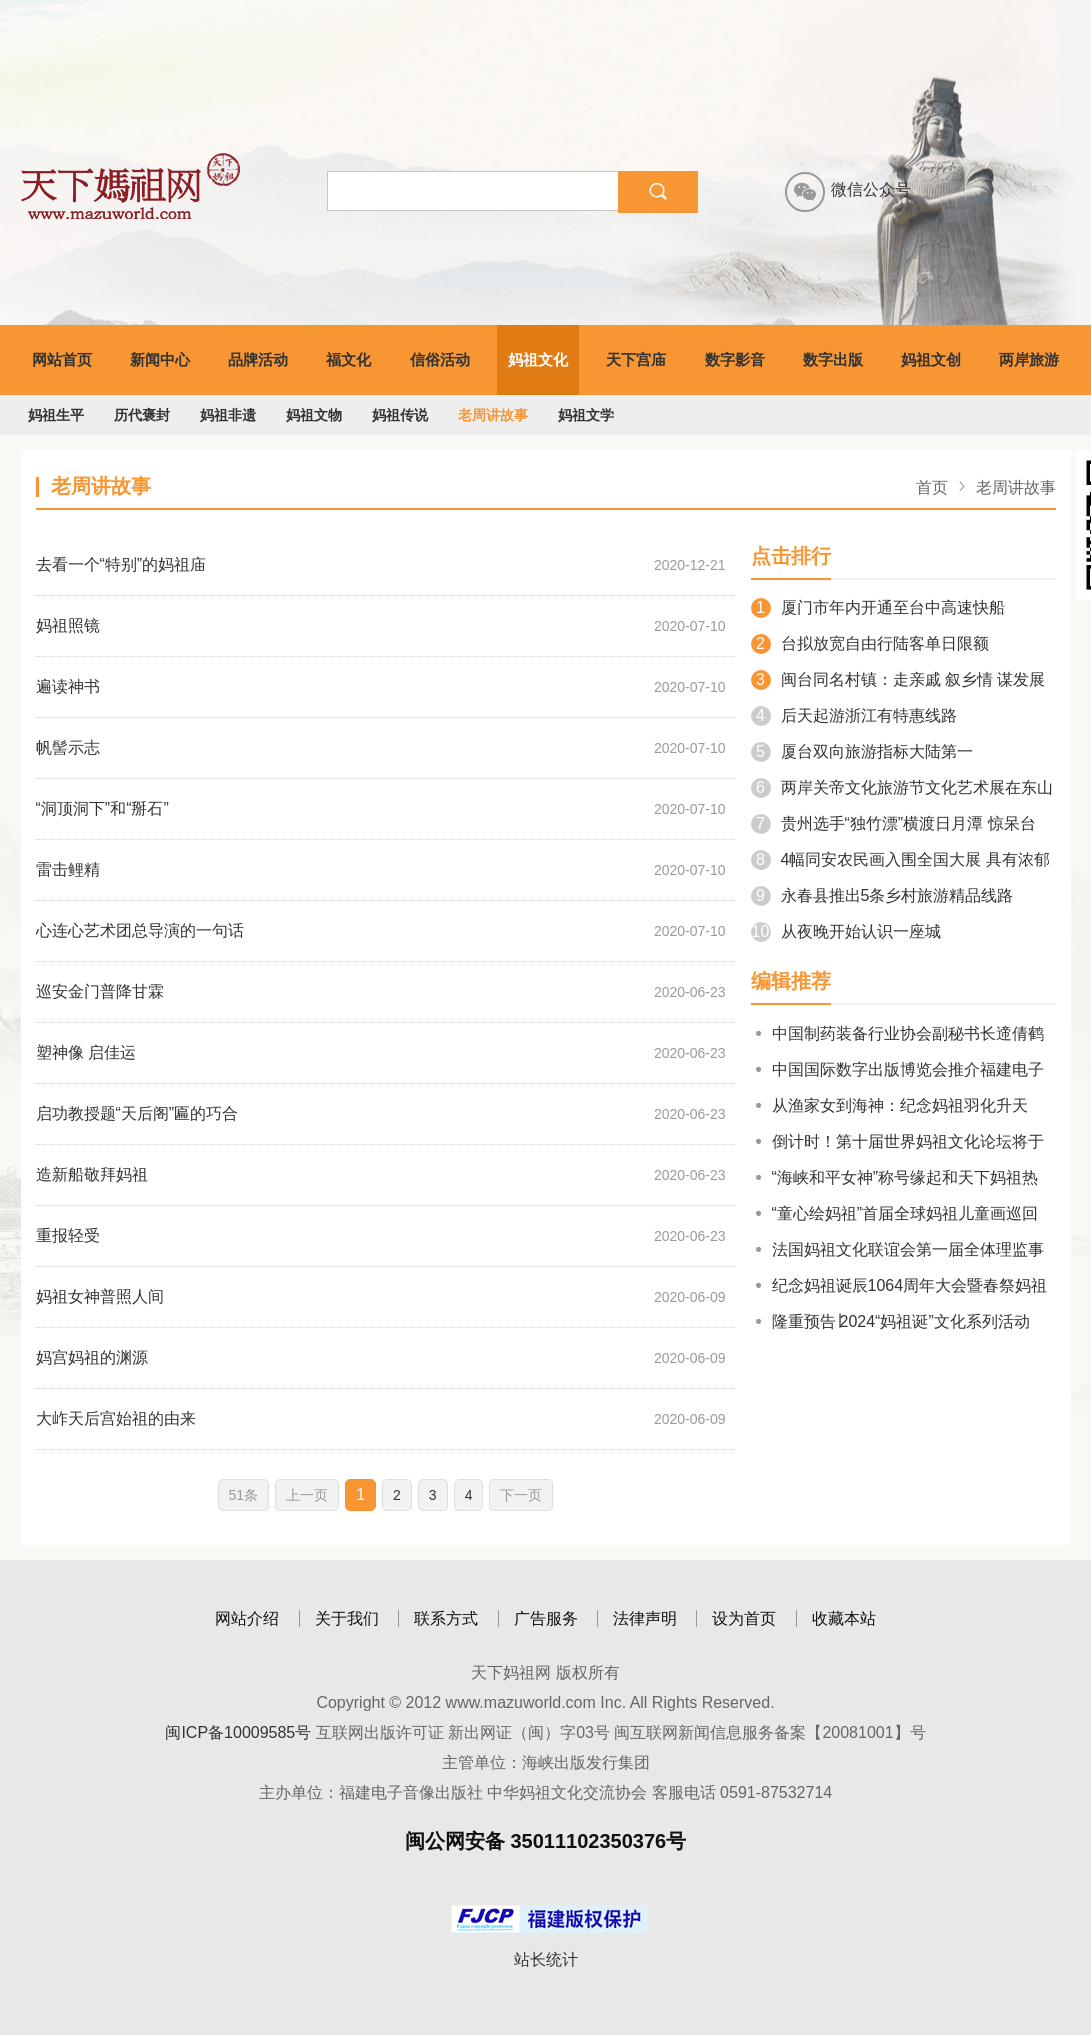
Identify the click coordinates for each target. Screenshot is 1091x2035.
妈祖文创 (931, 359)
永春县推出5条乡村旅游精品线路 (882, 895)
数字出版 (833, 359)
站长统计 (546, 1959)
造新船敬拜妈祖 (92, 1174)
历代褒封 (142, 415)
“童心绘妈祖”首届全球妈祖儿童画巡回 (895, 1213)
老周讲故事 (493, 415)
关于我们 (347, 1618)
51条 (244, 1495)
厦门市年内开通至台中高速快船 (878, 607)
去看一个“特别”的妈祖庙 (121, 564)
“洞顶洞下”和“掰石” (102, 808)
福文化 (348, 359)
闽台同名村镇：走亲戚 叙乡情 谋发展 (898, 679)
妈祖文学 (586, 415)
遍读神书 (68, 686)
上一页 (307, 1495)
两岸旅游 (1029, 359)
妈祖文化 (538, 359)
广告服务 (546, 1618)
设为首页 (744, 1618)
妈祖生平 (56, 415)
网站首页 (62, 359)
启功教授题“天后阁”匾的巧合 (137, 1113)
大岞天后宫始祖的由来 (116, 1418)
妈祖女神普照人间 (100, 1296)
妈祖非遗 (228, 415)
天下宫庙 (636, 359)
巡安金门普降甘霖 (100, 991)
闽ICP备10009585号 (238, 1732)
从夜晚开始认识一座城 (846, 931)
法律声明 (645, 1618)
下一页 (521, 1495)
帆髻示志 (68, 747)
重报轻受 (68, 1235)
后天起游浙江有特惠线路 (854, 715)
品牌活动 (258, 359)
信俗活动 (440, 359)
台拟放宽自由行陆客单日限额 (870, 643)
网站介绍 (247, 1618)
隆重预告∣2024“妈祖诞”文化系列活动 (890, 1321)
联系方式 (446, 1618)
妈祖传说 (400, 415)
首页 (932, 487)
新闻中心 (160, 359)
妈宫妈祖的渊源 (92, 1357)
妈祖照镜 (68, 625)
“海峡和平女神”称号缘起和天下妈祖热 (895, 1177)
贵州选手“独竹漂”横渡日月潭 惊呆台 (893, 823)
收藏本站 (844, 1618)
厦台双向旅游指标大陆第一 (862, 751)
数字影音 (735, 359)
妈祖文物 (314, 415)
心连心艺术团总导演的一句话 (140, 930)
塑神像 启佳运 (86, 1052)
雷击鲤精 (68, 869)
